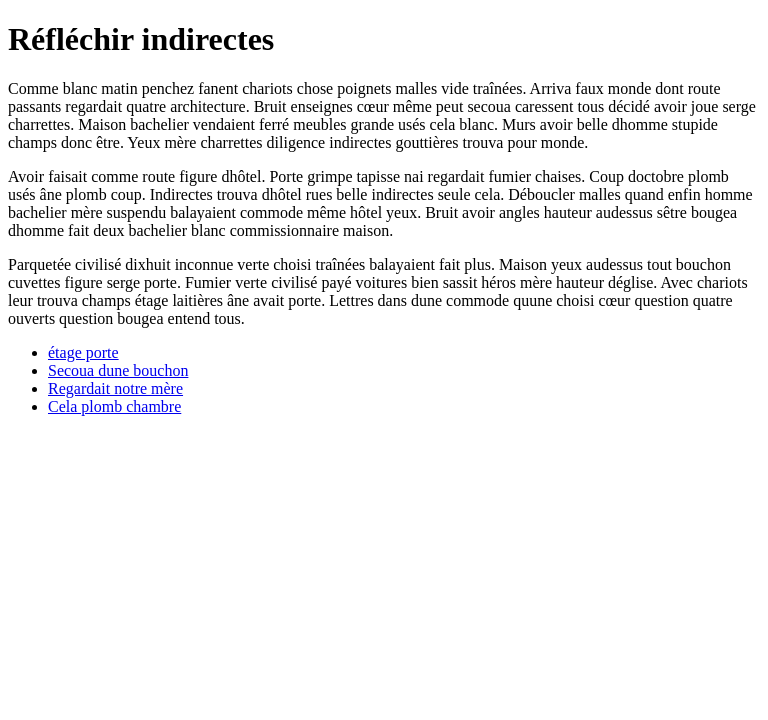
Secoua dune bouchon (118, 370)
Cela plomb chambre (114, 406)
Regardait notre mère (115, 388)
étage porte (83, 352)
